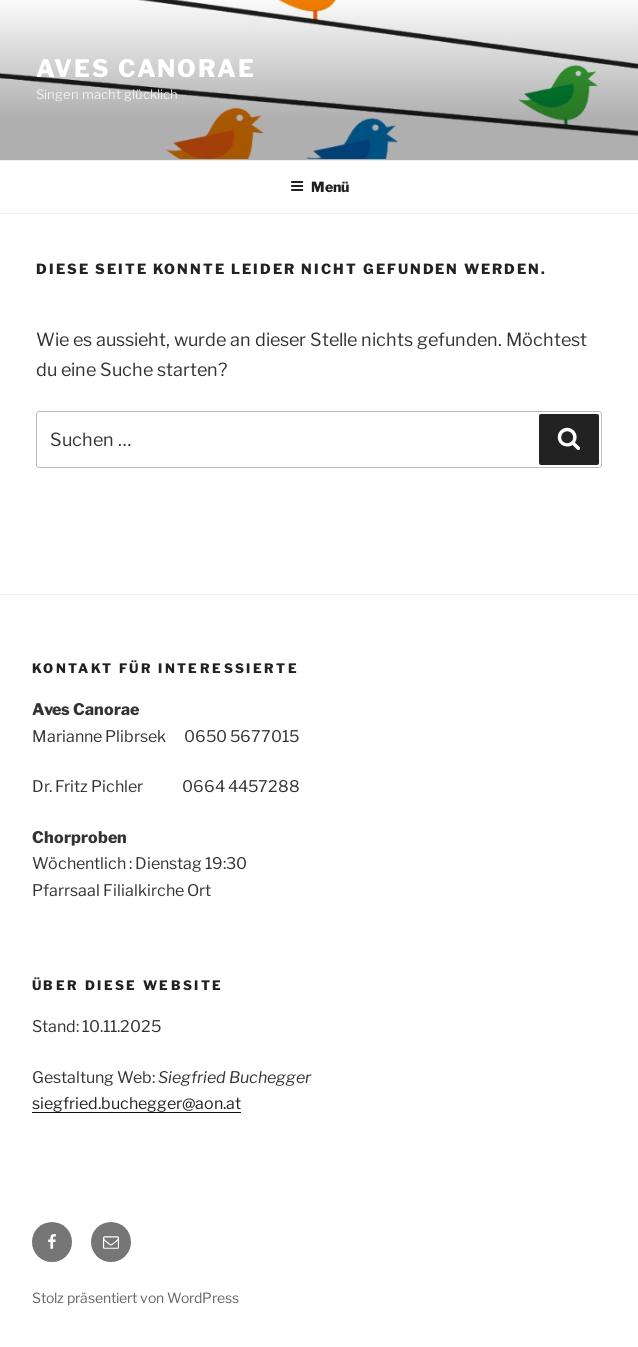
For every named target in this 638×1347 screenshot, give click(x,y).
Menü (319, 186)
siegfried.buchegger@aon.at (136, 1103)
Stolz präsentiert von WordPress (135, 1297)
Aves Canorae (146, 68)
